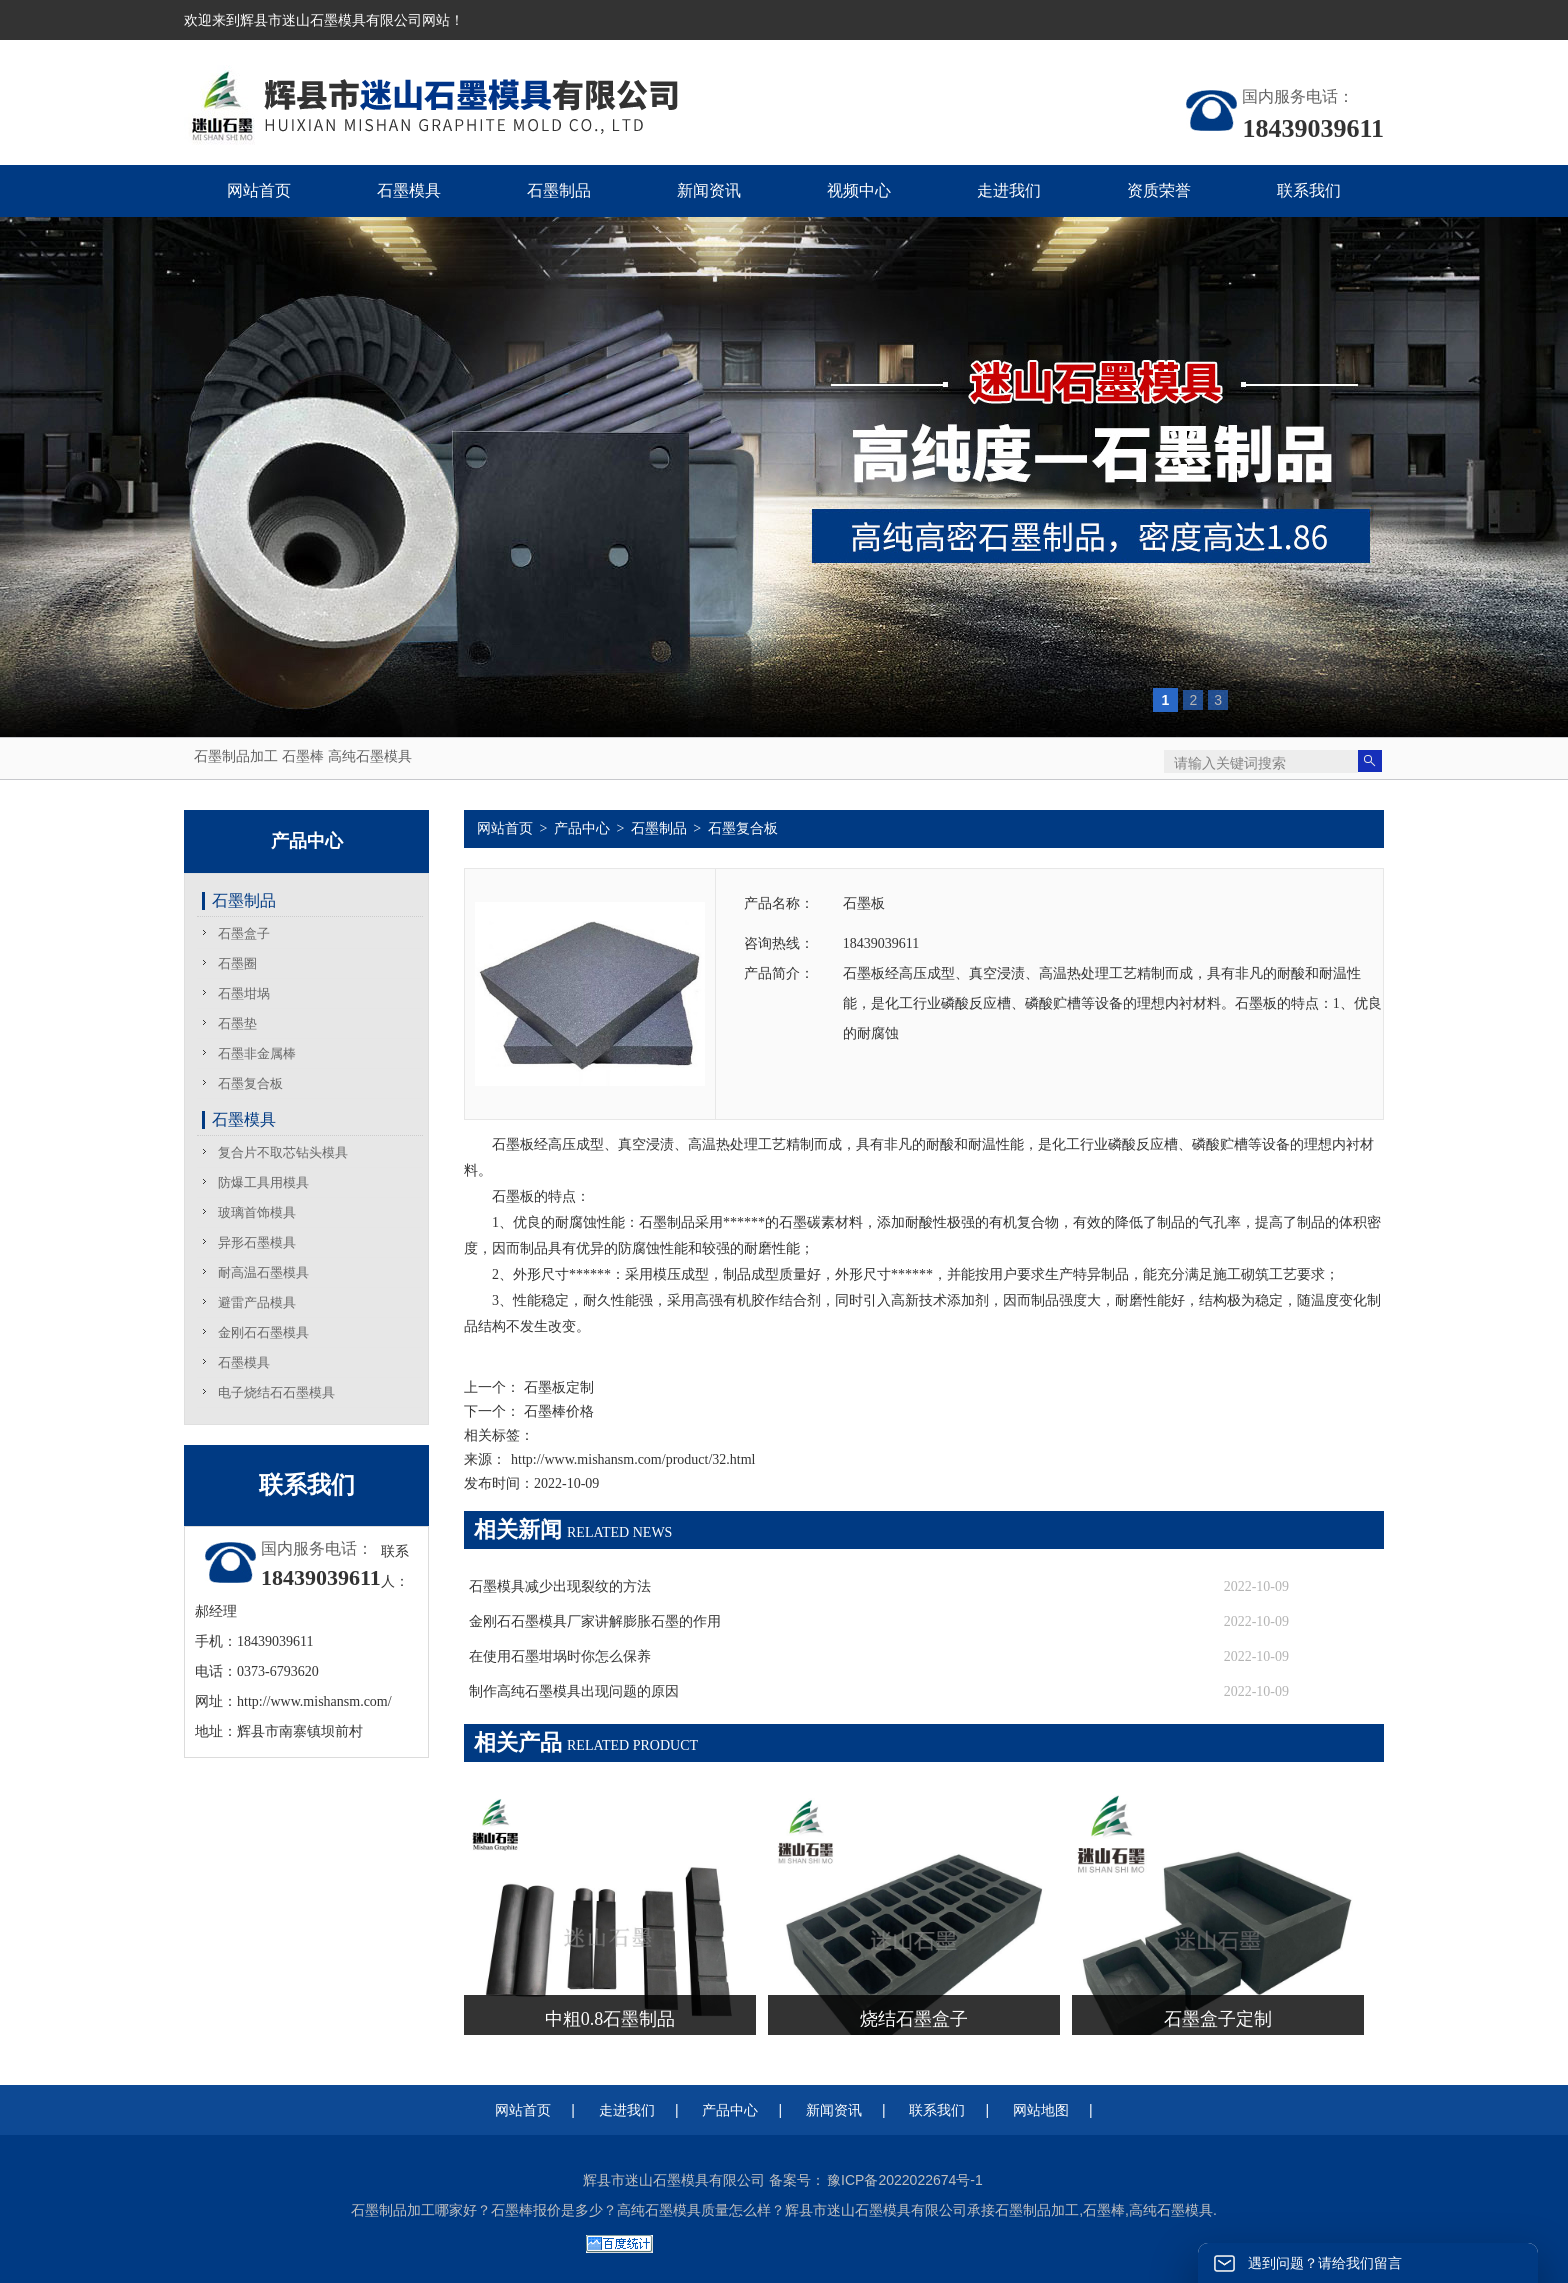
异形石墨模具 (257, 1242)
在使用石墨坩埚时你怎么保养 (560, 1656)
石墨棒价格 (557, 1411)
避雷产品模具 (257, 1302)
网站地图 (1041, 2110)
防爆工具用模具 (263, 1182)
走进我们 (627, 2110)
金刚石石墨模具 (263, 1332)
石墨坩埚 (244, 993)
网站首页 (505, 828)
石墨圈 (237, 963)
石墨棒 (303, 756)
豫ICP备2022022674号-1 (905, 2180)
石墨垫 (237, 1023)
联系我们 (937, 2110)
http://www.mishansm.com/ (314, 1701)
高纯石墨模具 (370, 756)
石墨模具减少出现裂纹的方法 (560, 1586)
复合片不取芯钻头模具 (283, 1152)
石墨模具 (244, 1119)
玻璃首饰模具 (257, 1212)
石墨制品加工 (236, 756)
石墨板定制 (557, 1387)
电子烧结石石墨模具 (276, 1392)
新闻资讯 (834, 2110)
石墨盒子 (244, 933)
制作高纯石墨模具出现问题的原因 (574, 1691)
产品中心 (582, 828)
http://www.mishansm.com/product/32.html (633, 1459)
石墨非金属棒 (257, 1053)
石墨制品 (244, 900)
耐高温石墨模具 (263, 1272)
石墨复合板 (250, 1083)
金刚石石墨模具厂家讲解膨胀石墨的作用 (595, 1621)
